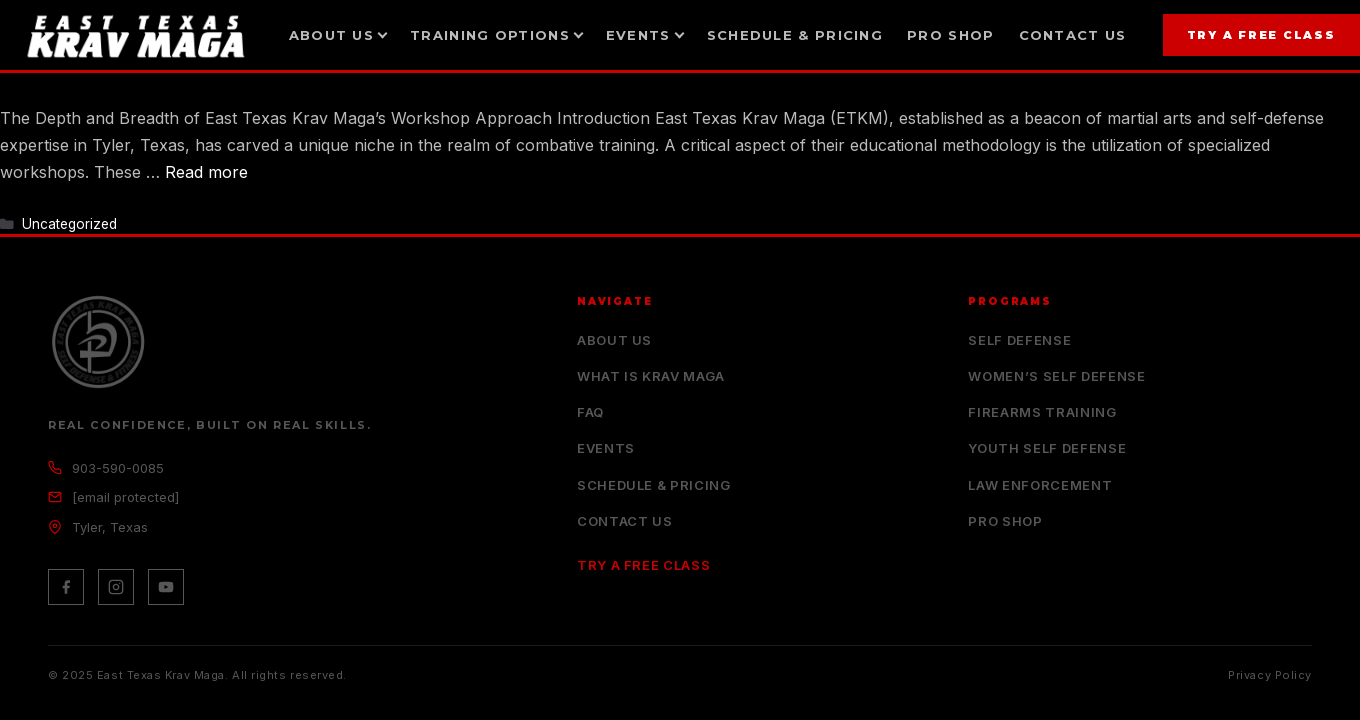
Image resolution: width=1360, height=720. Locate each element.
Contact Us (1073, 35)
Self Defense (1019, 340)
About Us (614, 340)
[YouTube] (166, 587)
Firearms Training (1042, 412)
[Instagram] (116, 587)
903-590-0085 (118, 468)
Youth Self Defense (1047, 448)
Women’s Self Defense (1056, 376)
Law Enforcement (1040, 485)
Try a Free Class (1261, 35)
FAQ (590, 412)
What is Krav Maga (651, 376)
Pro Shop (950, 35)
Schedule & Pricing (795, 35)
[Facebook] (66, 587)
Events (606, 448)
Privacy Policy (1270, 675)
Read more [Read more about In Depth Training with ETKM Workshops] (206, 172)
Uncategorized (69, 224)
